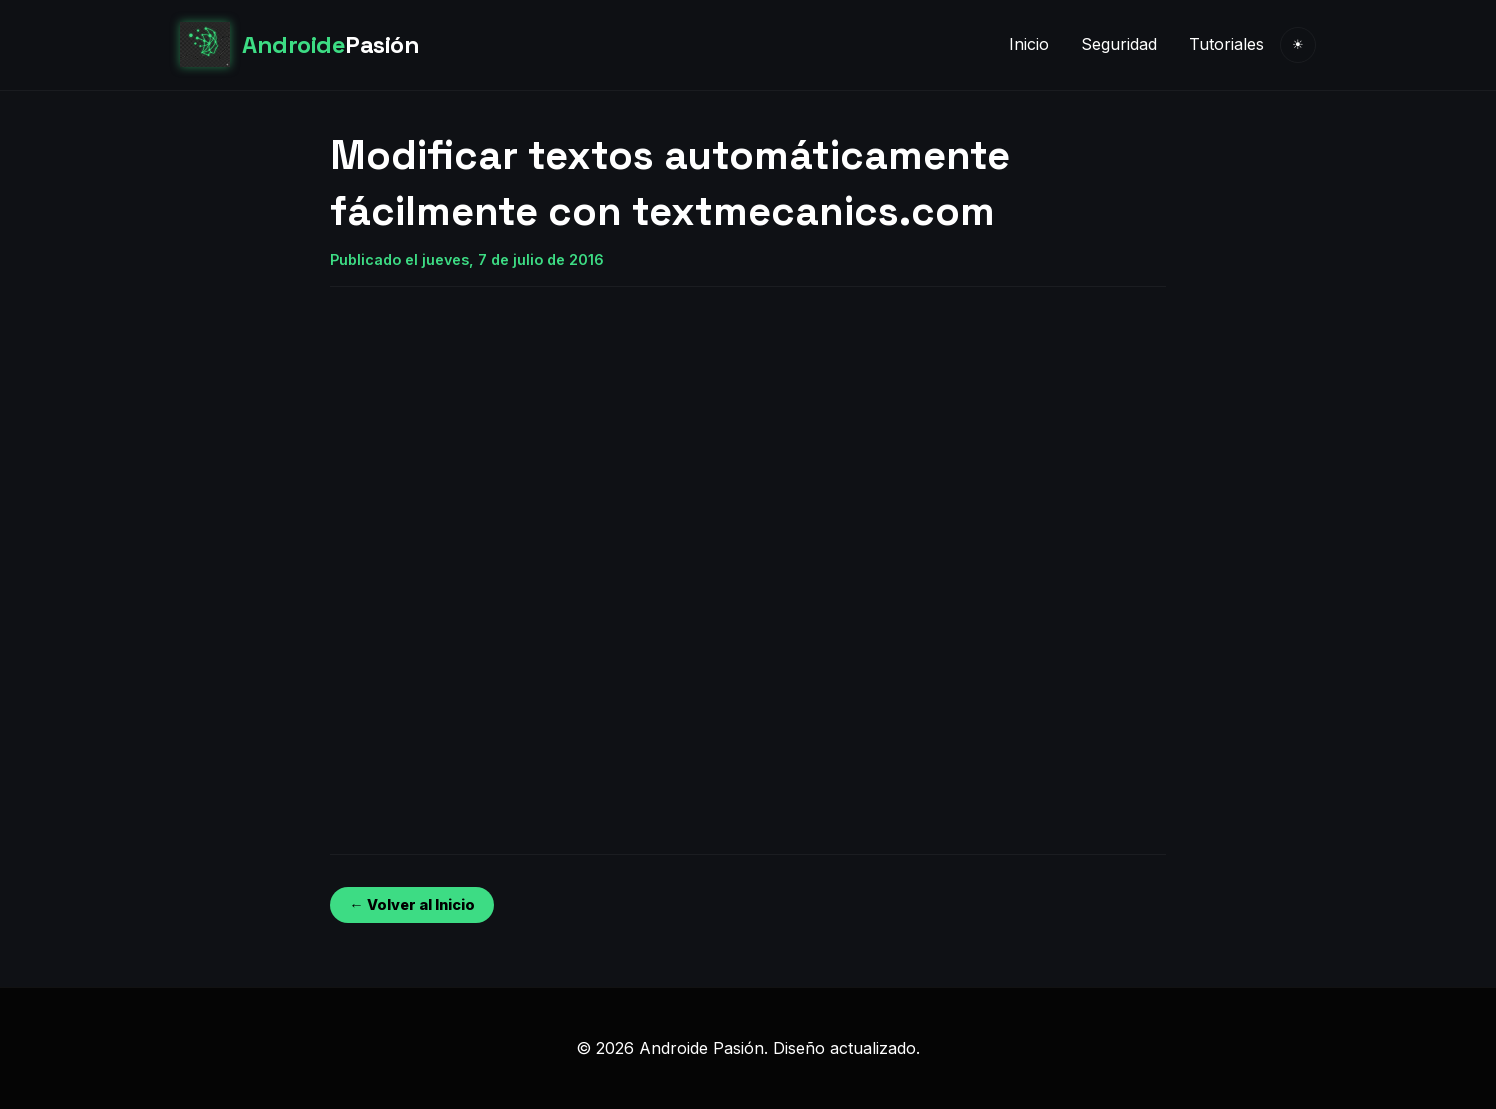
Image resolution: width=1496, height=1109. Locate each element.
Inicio (1029, 44)
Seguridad (1119, 44)
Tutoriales (1226, 44)
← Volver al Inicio (411, 904)
